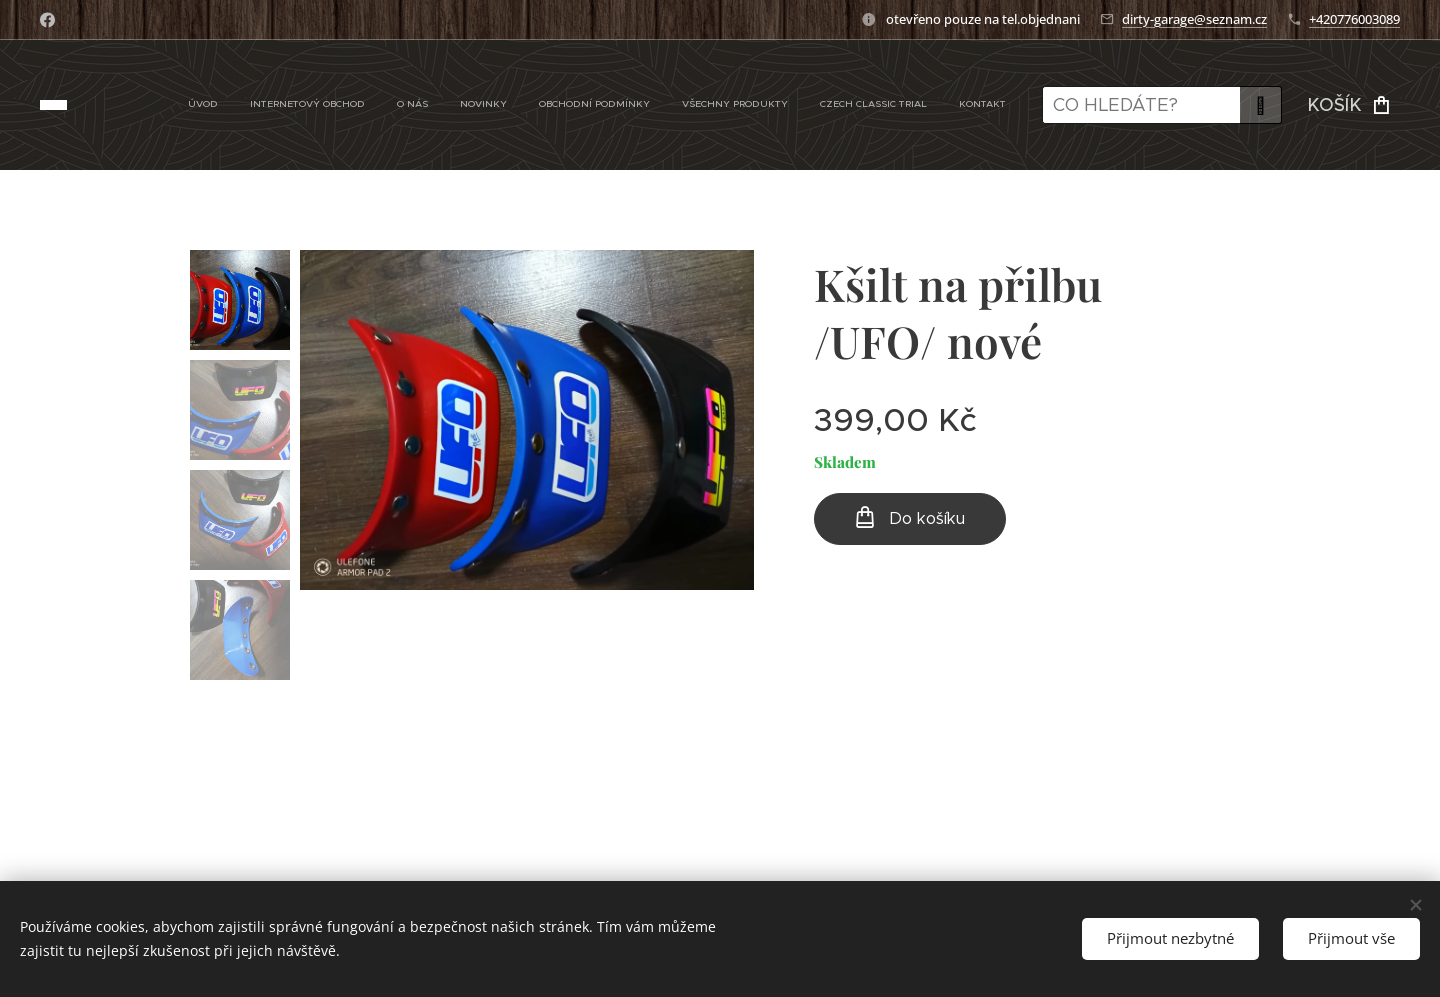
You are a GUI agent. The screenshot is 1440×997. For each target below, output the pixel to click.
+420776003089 (1354, 19)
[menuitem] (787, 105)
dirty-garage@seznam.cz (1194, 19)
